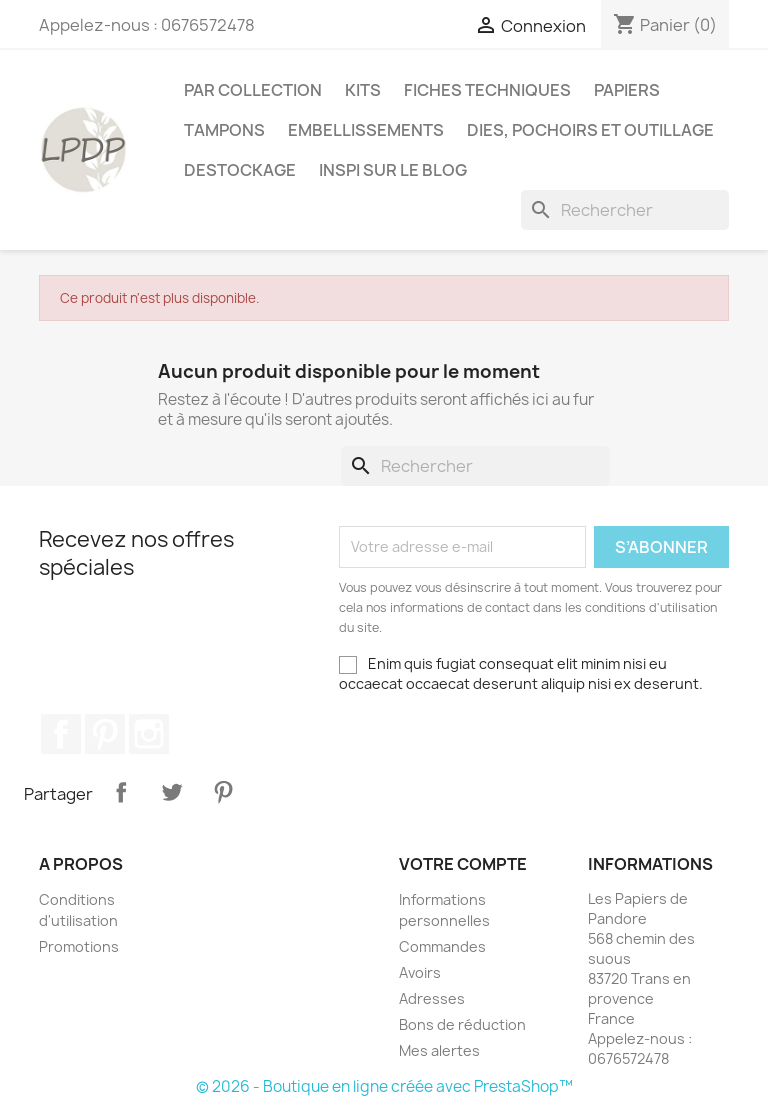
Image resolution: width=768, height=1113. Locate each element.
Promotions (79, 946)
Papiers (627, 90)
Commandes (442, 946)
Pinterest (105, 734)
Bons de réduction (462, 1024)
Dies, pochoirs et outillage (590, 130)
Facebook (61, 734)
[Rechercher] (625, 210)
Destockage (240, 170)
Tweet (172, 792)
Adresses (432, 998)
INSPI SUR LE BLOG (393, 170)
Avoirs (420, 972)
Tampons (224, 130)
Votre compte (463, 864)
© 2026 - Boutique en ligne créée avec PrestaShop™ (384, 1086)
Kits (363, 90)
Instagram (149, 734)
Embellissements (366, 130)
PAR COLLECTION (253, 90)
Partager (121, 792)
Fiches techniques (487, 90)
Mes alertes (439, 1050)
